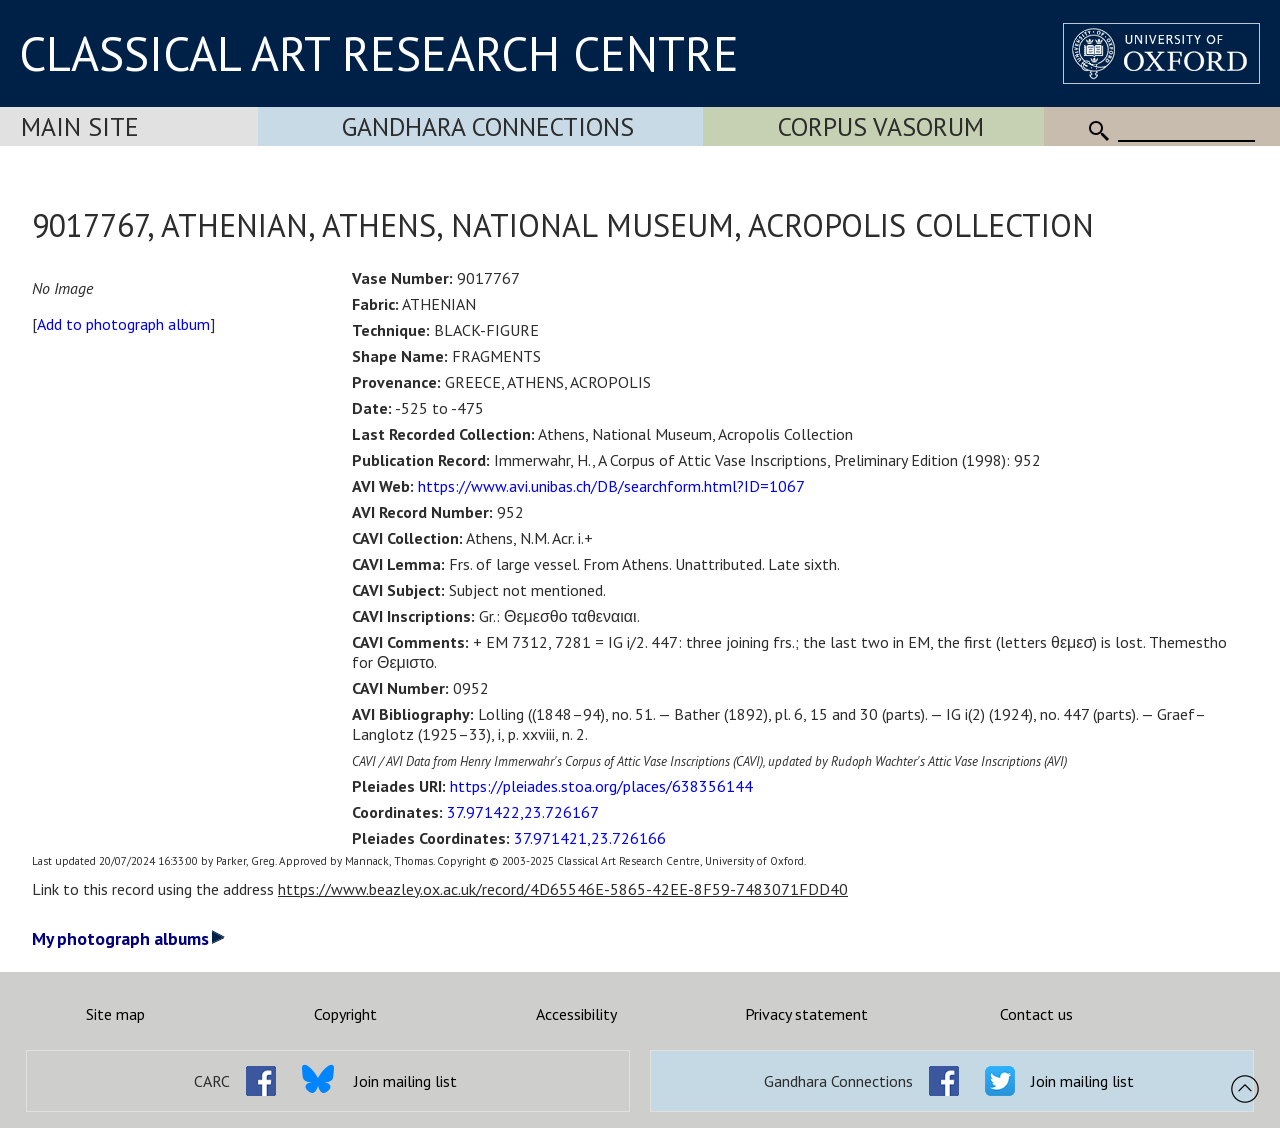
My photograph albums (128, 938)
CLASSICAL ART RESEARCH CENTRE (379, 53)
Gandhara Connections (488, 126)
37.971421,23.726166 (590, 838)
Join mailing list (405, 1081)
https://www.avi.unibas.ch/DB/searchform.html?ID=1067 (611, 486)
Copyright (345, 1014)
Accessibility (576, 1014)
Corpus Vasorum (881, 126)
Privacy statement (806, 1014)
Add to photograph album (123, 324)
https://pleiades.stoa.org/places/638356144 (601, 786)
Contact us (1036, 1014)
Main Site (80, 126)
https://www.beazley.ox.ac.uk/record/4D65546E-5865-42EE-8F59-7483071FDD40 (563, 889)
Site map (115, 1014)
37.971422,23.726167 (523, 812)
